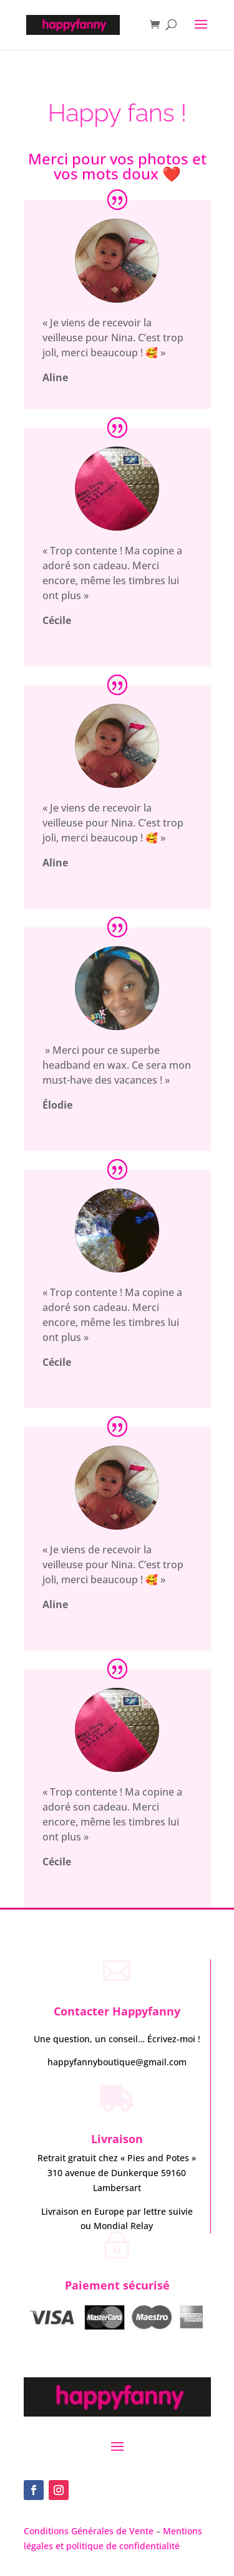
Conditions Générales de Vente (90, 2531)
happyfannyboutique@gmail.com (117, 2062)
